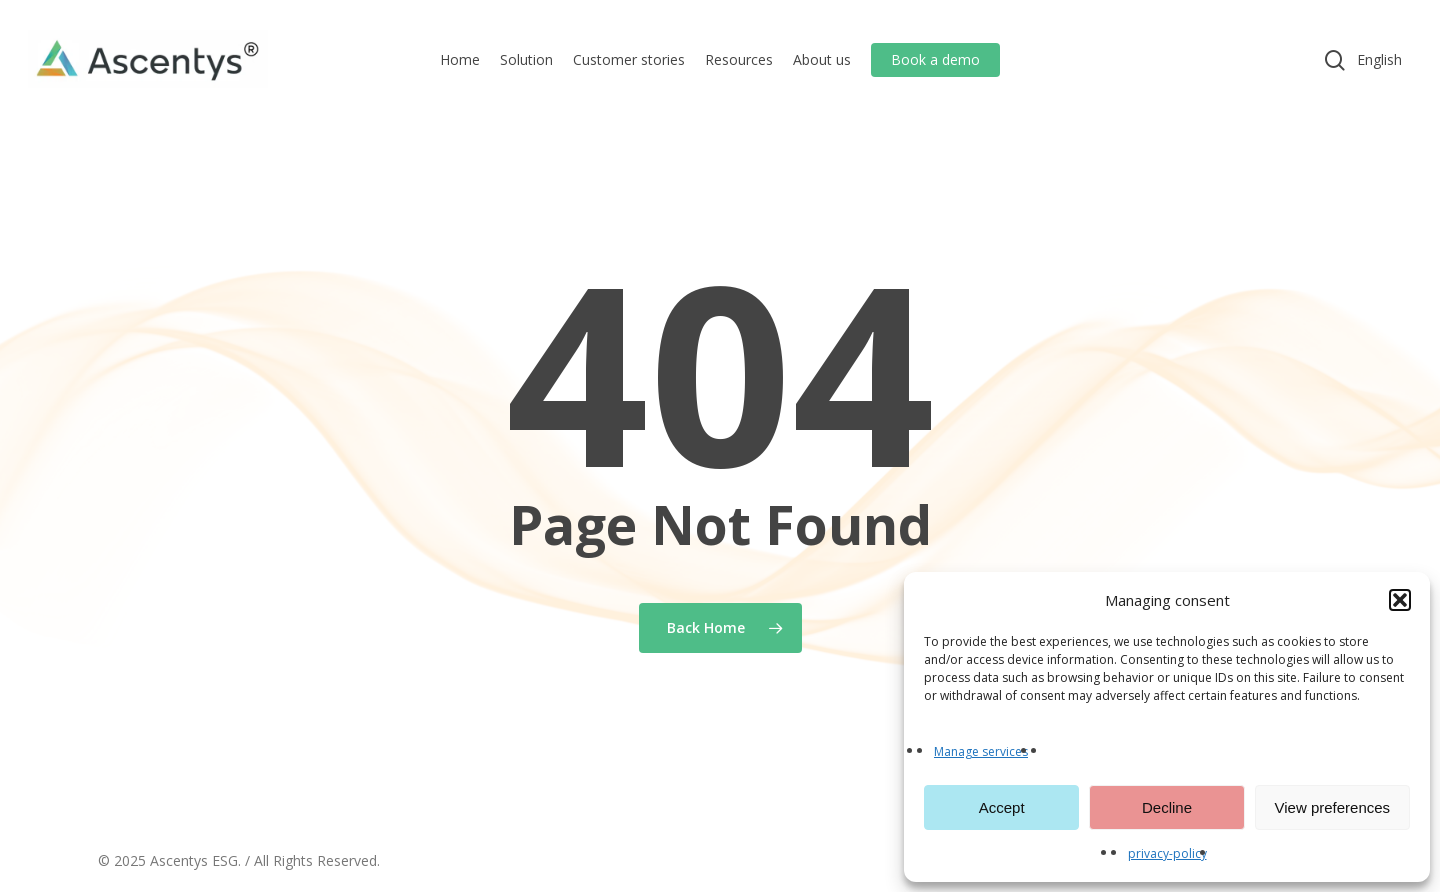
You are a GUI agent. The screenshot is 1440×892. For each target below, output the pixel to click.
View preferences (1333, 807)
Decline (1167, 807)
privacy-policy (1167, 853)
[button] (1400, 600)
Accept (1002, 807)
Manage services (981, 751)
